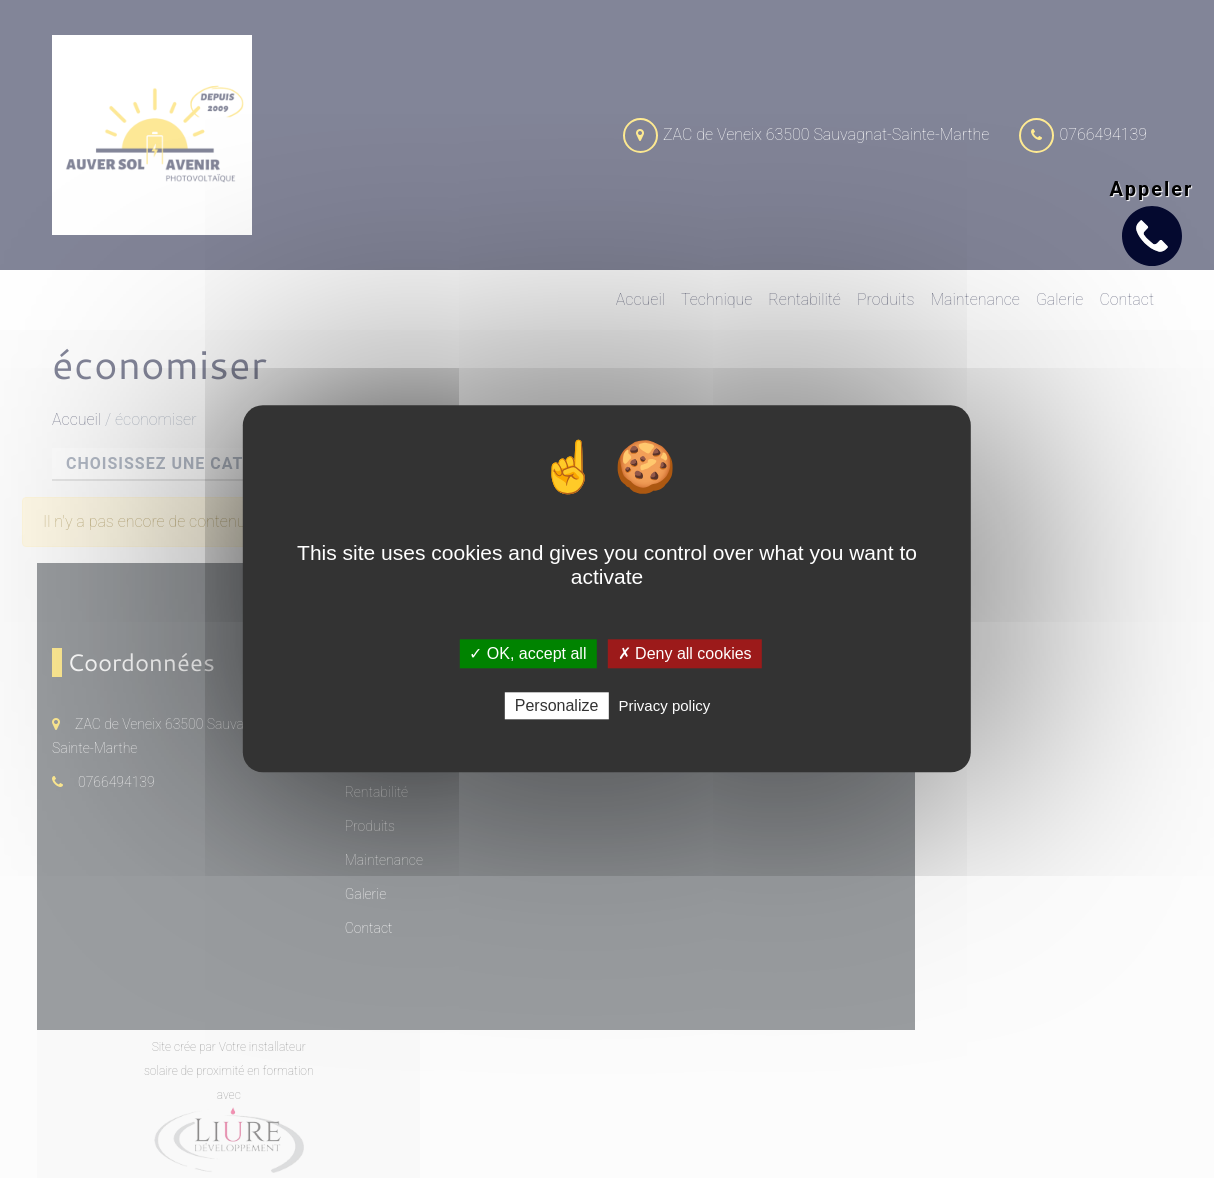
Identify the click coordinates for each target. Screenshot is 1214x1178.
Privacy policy (665, 706)
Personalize (557, 706)
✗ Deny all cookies (685, 653)
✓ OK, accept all (527, 653)
